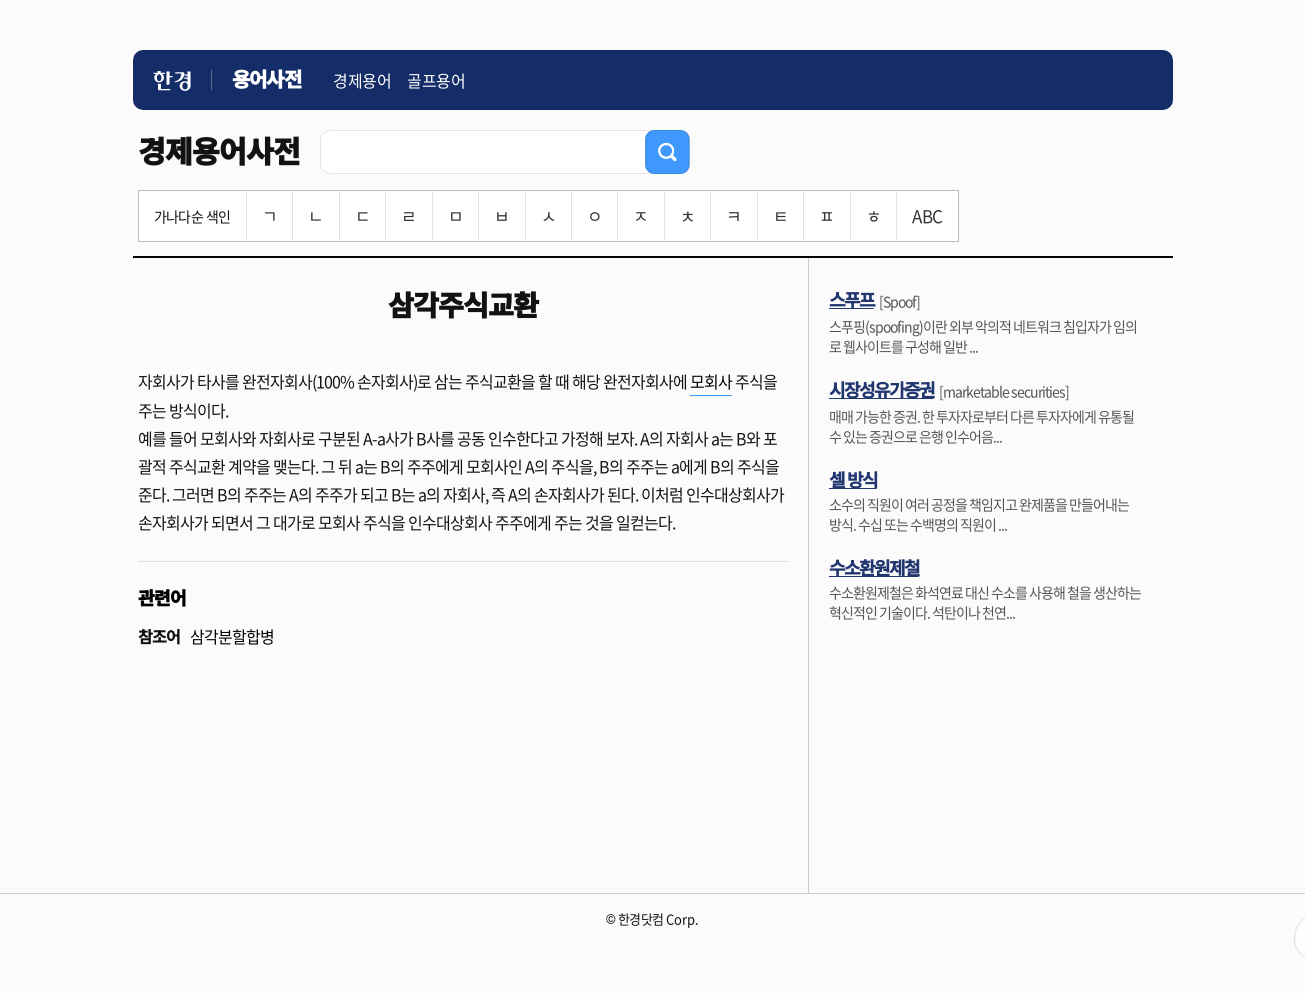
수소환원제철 (874, 567)
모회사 (711, 381)
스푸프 (851, 299)
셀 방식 (853, 479)
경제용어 (362, 80)
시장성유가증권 (881, 389)
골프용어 (436, 80)
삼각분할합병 (232, 636)
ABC (927, 215)
